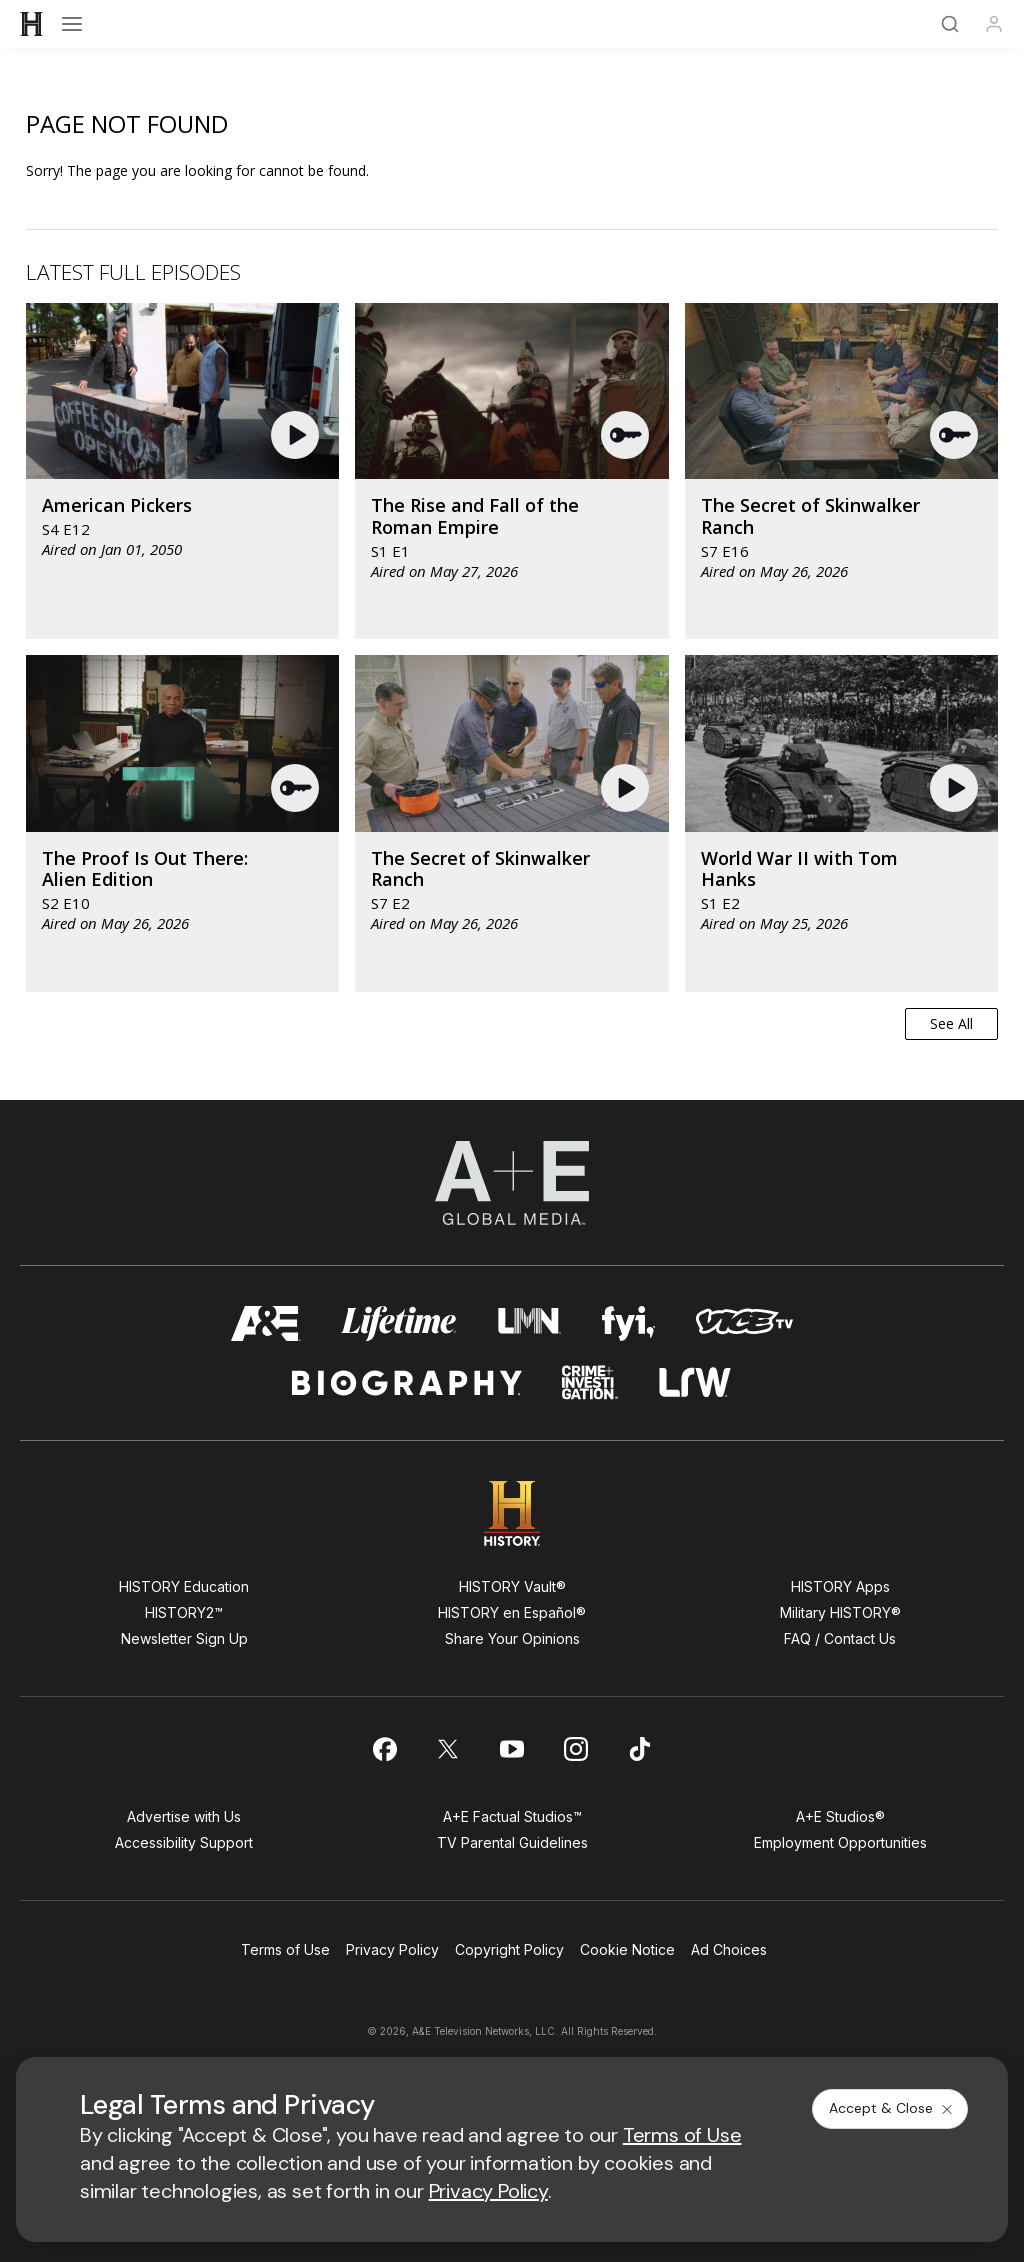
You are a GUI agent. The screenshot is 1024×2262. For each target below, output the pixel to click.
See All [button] (951, 1023)
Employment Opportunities (840, 1842)
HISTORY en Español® (512, 1612)
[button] (297, 435)
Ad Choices (729, 1949)
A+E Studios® (840, 1816)
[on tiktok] (640, 1749)
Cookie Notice (627, 1949)
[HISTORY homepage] (512, 1513)
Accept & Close (892, 2108)
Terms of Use (285, 1949)
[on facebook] (384, 1749)
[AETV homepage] (266, 1323)
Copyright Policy (509, 1949)
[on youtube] (512, 1749)
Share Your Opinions (512, 1638)
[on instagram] (576, 1749)
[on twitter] (448, 1749)
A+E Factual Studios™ (512, 1816)
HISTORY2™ (184, 1612)
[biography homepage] (407, 1382)
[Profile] (994, 24)
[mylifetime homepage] (399, 1323)
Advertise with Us (184, 1816)
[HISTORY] (32, 24)
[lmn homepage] (529, 1323)
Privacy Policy (392, 1949)
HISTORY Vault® (512, 1586)
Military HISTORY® (840, 1612)
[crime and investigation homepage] (590, 1382)
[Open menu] (72, 24)
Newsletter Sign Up (184, 1638)
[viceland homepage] (744, 1323)
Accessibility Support (184, 1842)
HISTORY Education (184, 1586)
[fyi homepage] (629, 1323)
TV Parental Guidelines (512, 1842)
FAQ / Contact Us (840, 1638)
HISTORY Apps (840, 1586)
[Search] (950, 24)
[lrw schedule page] (695, 1382)
